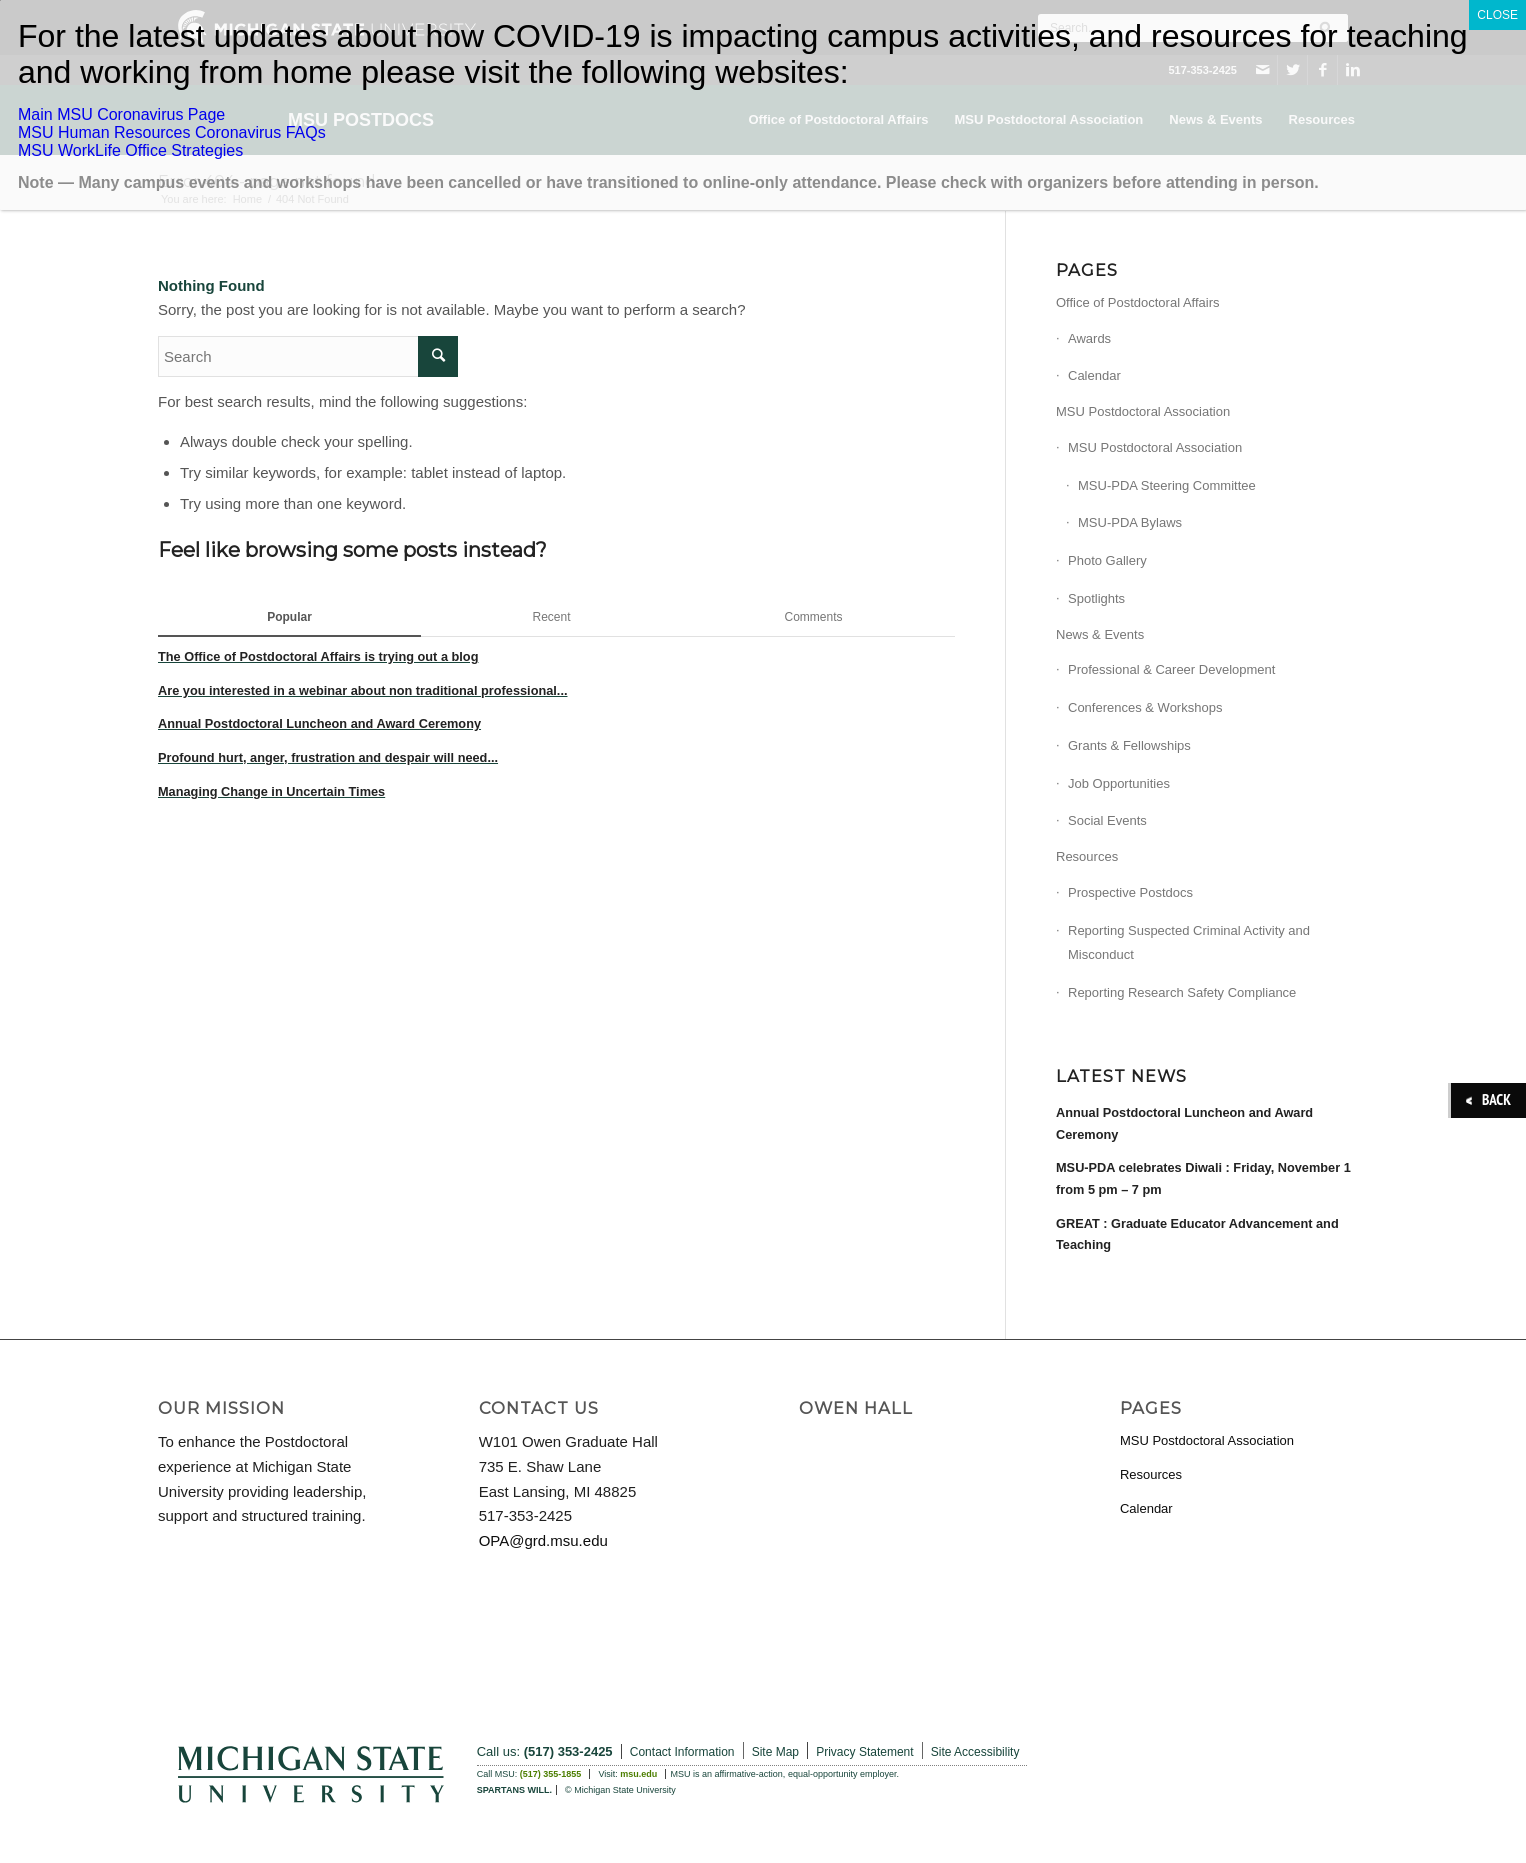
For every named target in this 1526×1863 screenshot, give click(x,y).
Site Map (775, 1752)
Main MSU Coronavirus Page (121, 114)
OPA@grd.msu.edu (543, 1540)
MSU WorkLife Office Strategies (130, 150)
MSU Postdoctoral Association (1143, 411)
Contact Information (682, 1752)
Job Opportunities (1119, 783)
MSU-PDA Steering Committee (1167, 485)
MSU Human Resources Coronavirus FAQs (172, 132)
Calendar (1094, 375)
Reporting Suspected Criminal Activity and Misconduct (1189, 943)
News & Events (1100, 634)
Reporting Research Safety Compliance (1182, 992)
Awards (1089, 338)
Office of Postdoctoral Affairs (1138, 302)
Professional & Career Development (1171, 669)
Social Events (1107, 820)
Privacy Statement (864, 1752)
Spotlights (1096, 598)
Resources (1087, 856)
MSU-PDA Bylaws (1130, 522)
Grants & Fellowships (1129, 745)
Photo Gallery (1107, 560)
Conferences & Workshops (1145, 707)
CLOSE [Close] (1497, 15)
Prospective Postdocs (1130, 892)
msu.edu (638, 1774)
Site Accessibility (975, 1752)
